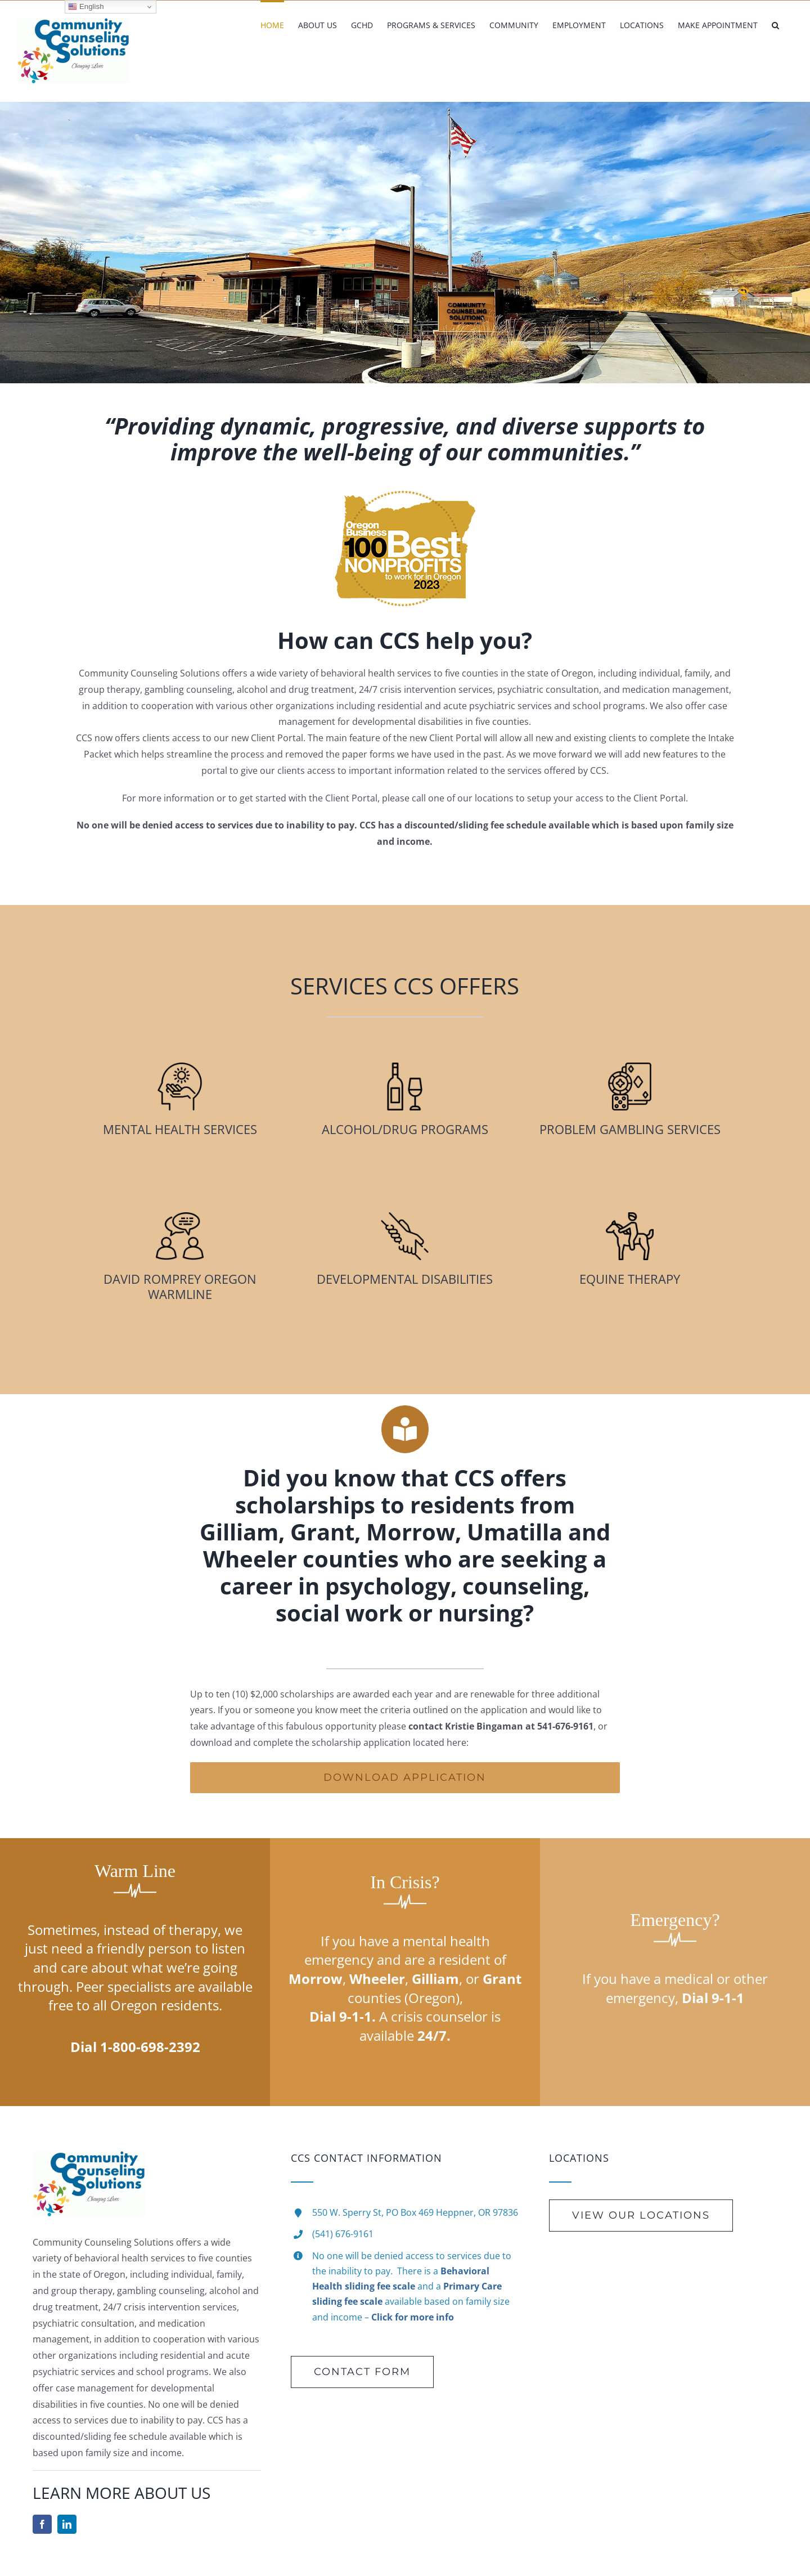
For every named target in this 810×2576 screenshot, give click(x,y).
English (86, 6)
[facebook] (42, 2524)
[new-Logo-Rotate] (89, 2155)
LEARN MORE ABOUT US (121, 2492)
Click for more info (412, 2317)
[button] (775, 24)
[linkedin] (66, 2524)
